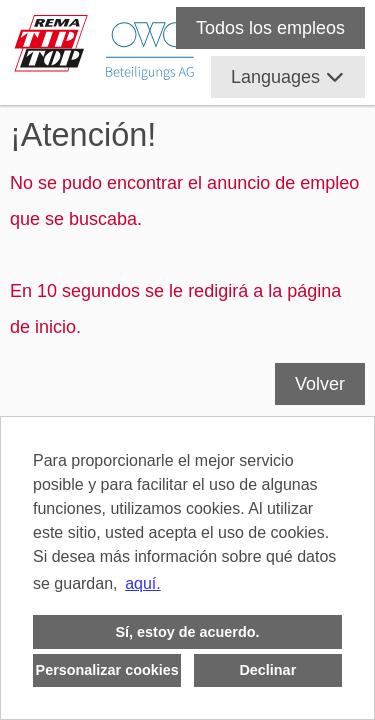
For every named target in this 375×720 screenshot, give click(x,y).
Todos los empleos (270, 28)
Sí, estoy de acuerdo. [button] (188, 632)
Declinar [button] (267, 670)
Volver (320, 384)
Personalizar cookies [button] (107, 670)
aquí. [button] (143, 583)
